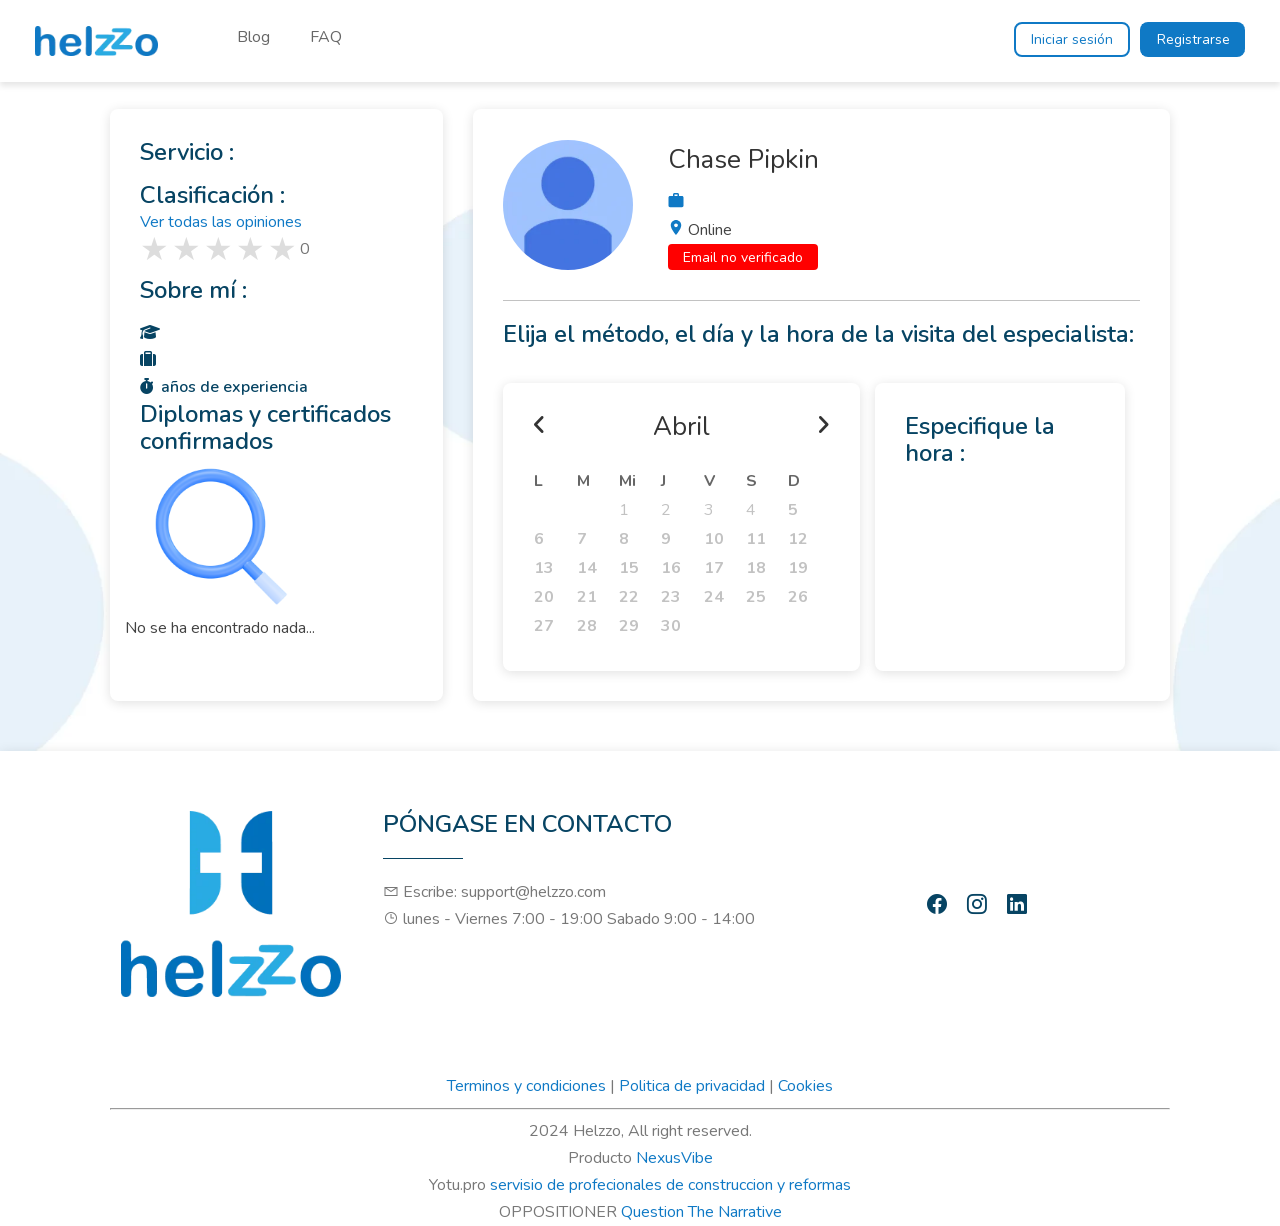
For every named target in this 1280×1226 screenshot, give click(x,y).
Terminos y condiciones (526, 1086)
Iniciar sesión (1072, 39)
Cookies (805, 1086)
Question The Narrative (701, 1212)
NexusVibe (674, 1158)
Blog (253, 37)
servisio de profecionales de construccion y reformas (670, 1185)
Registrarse (1193, 39)
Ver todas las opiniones (221, 222)
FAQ (326, 37)
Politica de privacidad (692, 1086)
